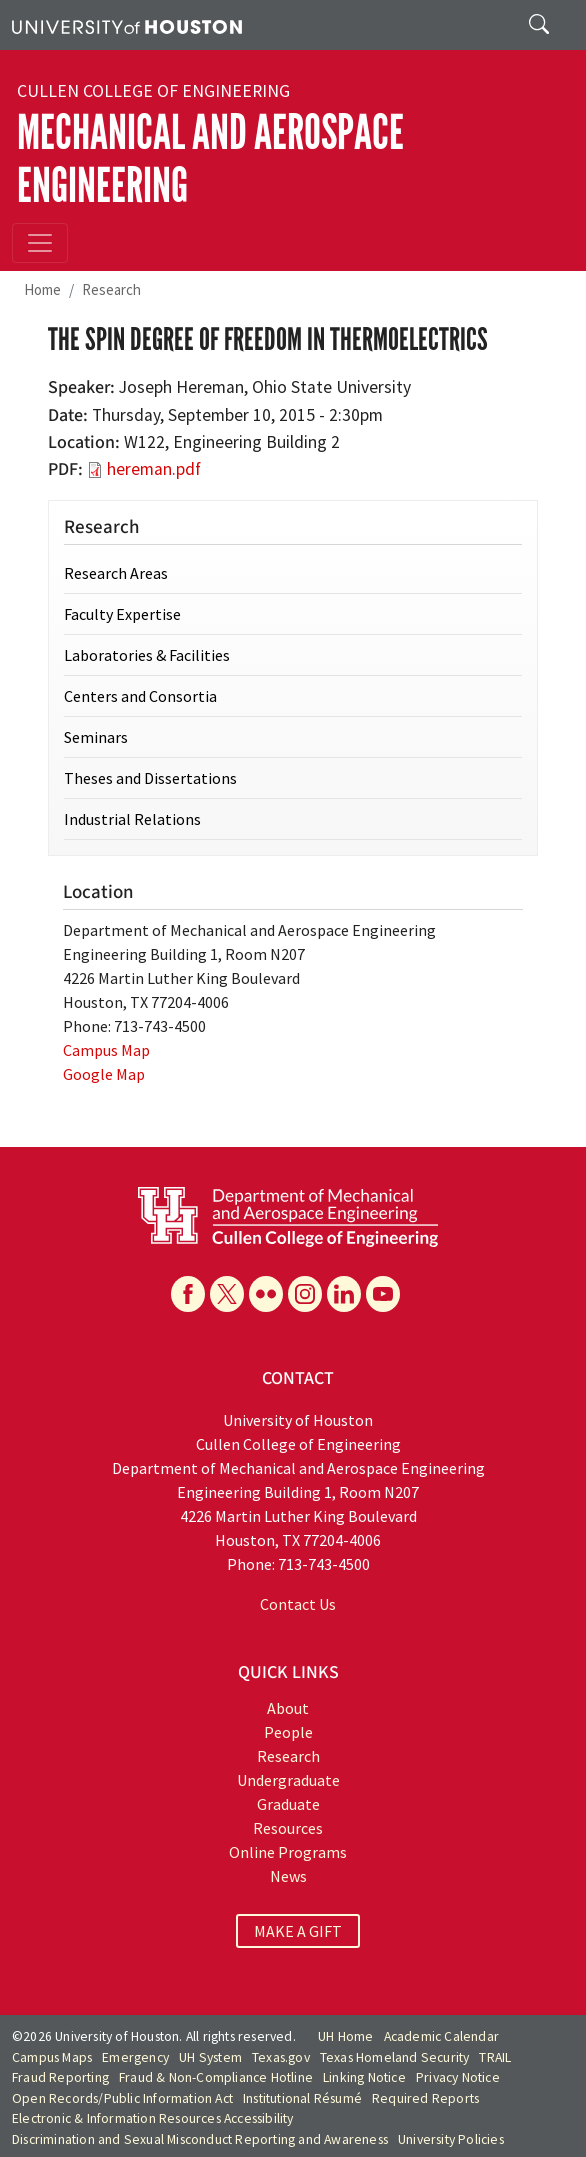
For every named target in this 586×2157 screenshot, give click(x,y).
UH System (210, 2057)
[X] (227, 1294)
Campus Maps (52, 2057)
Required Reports (425, 2098)
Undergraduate (288, 1780)
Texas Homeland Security (395, 2057)
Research (111, 289)
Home (42, 289)
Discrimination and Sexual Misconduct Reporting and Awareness (200, 2139)
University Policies (451, 2139)
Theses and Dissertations (150, 778)
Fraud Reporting (60, 2077)
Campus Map (106, 1050)
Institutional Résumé (302, 2098)
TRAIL (495, 2057)
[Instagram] (305, 1294)
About (288, 1708)
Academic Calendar (441, 2036)
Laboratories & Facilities (147, 655)
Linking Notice (364, 2077)
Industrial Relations (132, 819)
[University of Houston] (127, 25)
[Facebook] (188, 1294)
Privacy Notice (458, 2077)
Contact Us (298, 1604)
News (288, 1876)
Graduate (288, 1804)
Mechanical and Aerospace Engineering (210, 159)
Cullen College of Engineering (153, 91)
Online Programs (288, 1852)
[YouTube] (383, 1294)
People (288, 1732)
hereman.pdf (154, 469)
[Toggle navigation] (40, 243)
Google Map (104, 1074)
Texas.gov (281, 2057)
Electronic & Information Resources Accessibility (153, 2118)
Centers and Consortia (140, 696)
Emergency (135, 2057)
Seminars (96, 737)
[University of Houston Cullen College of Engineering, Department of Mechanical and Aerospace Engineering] (288, 1215)
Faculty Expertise (122, 614)
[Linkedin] (344, 1294)
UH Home (345, 2036)
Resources (288, 1828)
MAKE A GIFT (298, 1931)
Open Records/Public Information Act (122, 2098)
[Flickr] (266, 1294)
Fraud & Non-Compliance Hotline (216, 2077)
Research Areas (116, 573)
